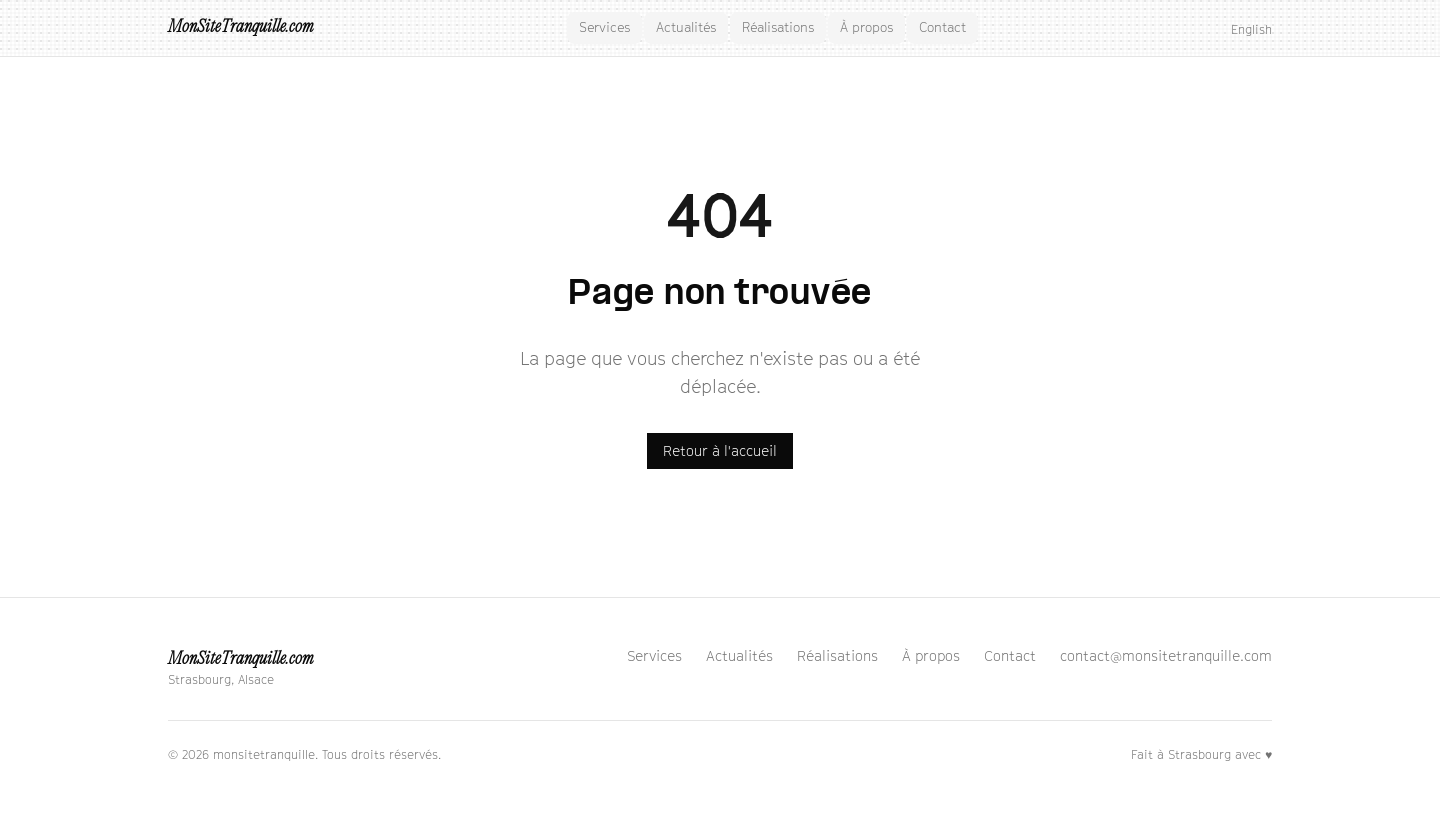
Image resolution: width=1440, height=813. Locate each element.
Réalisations (778, 27)
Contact (942, 27)
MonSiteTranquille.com (240, 27)
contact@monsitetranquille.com (1166, 655)
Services (604, 27)
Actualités (686, 27)
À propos (866, 27)
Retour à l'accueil (720, 450)
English (1251, 29)
